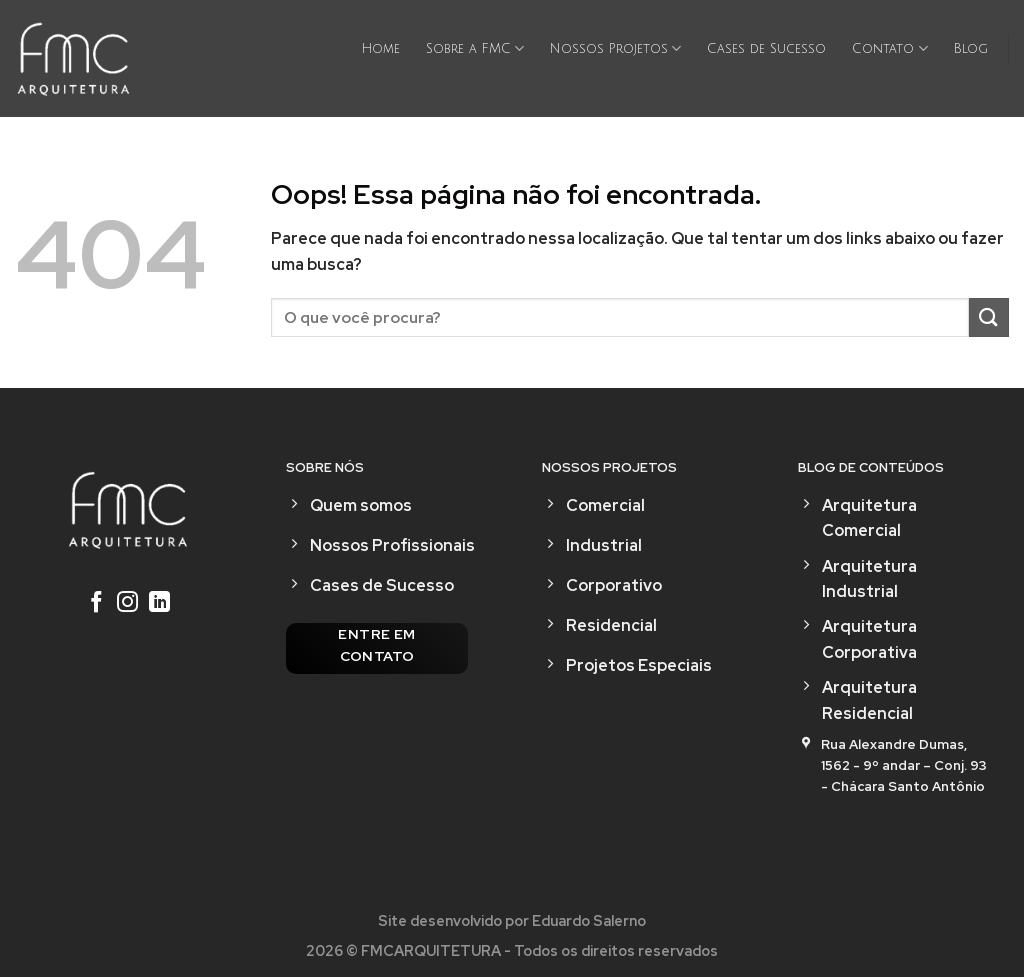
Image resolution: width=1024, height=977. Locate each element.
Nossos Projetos (615, 48)
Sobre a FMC (475, 48)
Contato (889, 48)
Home (381, 49)
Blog (971, 49)
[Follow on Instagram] (127, 604)
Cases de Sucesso (766, 49)
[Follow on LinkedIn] (159, 604)
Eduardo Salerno (589, 920)
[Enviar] (989, 317)
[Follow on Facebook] (95, 604)
